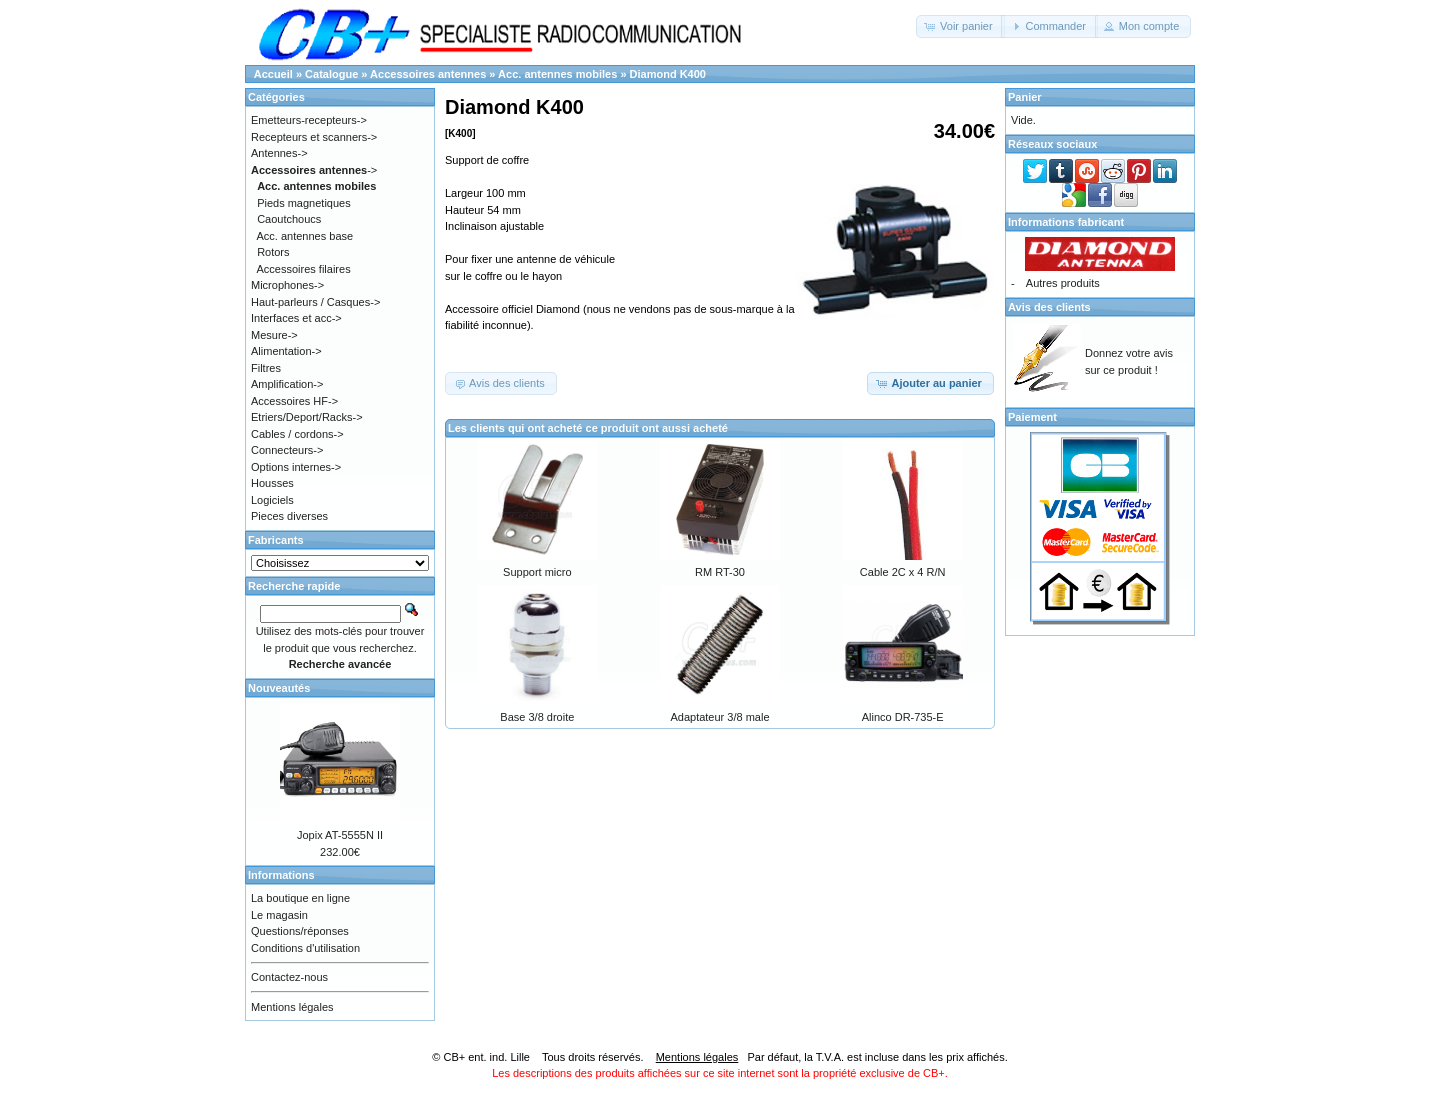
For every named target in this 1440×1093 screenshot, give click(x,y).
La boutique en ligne (300, 898)
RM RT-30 (720, 572)
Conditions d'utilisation (305, 948)
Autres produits (1063, 283)
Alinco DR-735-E (903, 717)
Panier (1025, 97)
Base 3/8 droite (537, 717)
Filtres (266, 368)
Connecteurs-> (287, 450)
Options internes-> (296, 467)
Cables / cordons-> (297, 434)
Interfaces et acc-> (296, 318)
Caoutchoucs (289, 219)
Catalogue (331, 74)
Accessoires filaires (304, 269)
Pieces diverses (289, 516)
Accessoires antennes (428, 74)
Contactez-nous (289, 977)
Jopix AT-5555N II (340, 835)
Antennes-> (279, 153)
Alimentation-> (286, 351)
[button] (960, 26)
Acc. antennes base (305, 236)
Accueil (273, 74)
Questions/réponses (300, 931)
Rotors (273, 252)
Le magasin (279, 915)
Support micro (537, 572)
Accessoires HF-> (294, 401)
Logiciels (272, 500)
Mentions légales (292, 1007)
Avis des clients (1049, 307)
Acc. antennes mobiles (557, 74)
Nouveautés (279, 688)
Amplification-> (287, 384)
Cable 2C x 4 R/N (903, 572)
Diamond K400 (668, 74)
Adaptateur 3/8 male (719, 717)
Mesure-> (274, 335)
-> (314, 170)
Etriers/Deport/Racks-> (307, 417)
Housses (272, 483)
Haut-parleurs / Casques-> (315, 302)
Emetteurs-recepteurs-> (309, 120)
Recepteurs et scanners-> (314, 137)
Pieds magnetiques (304, 203)
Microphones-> (287, 285)
